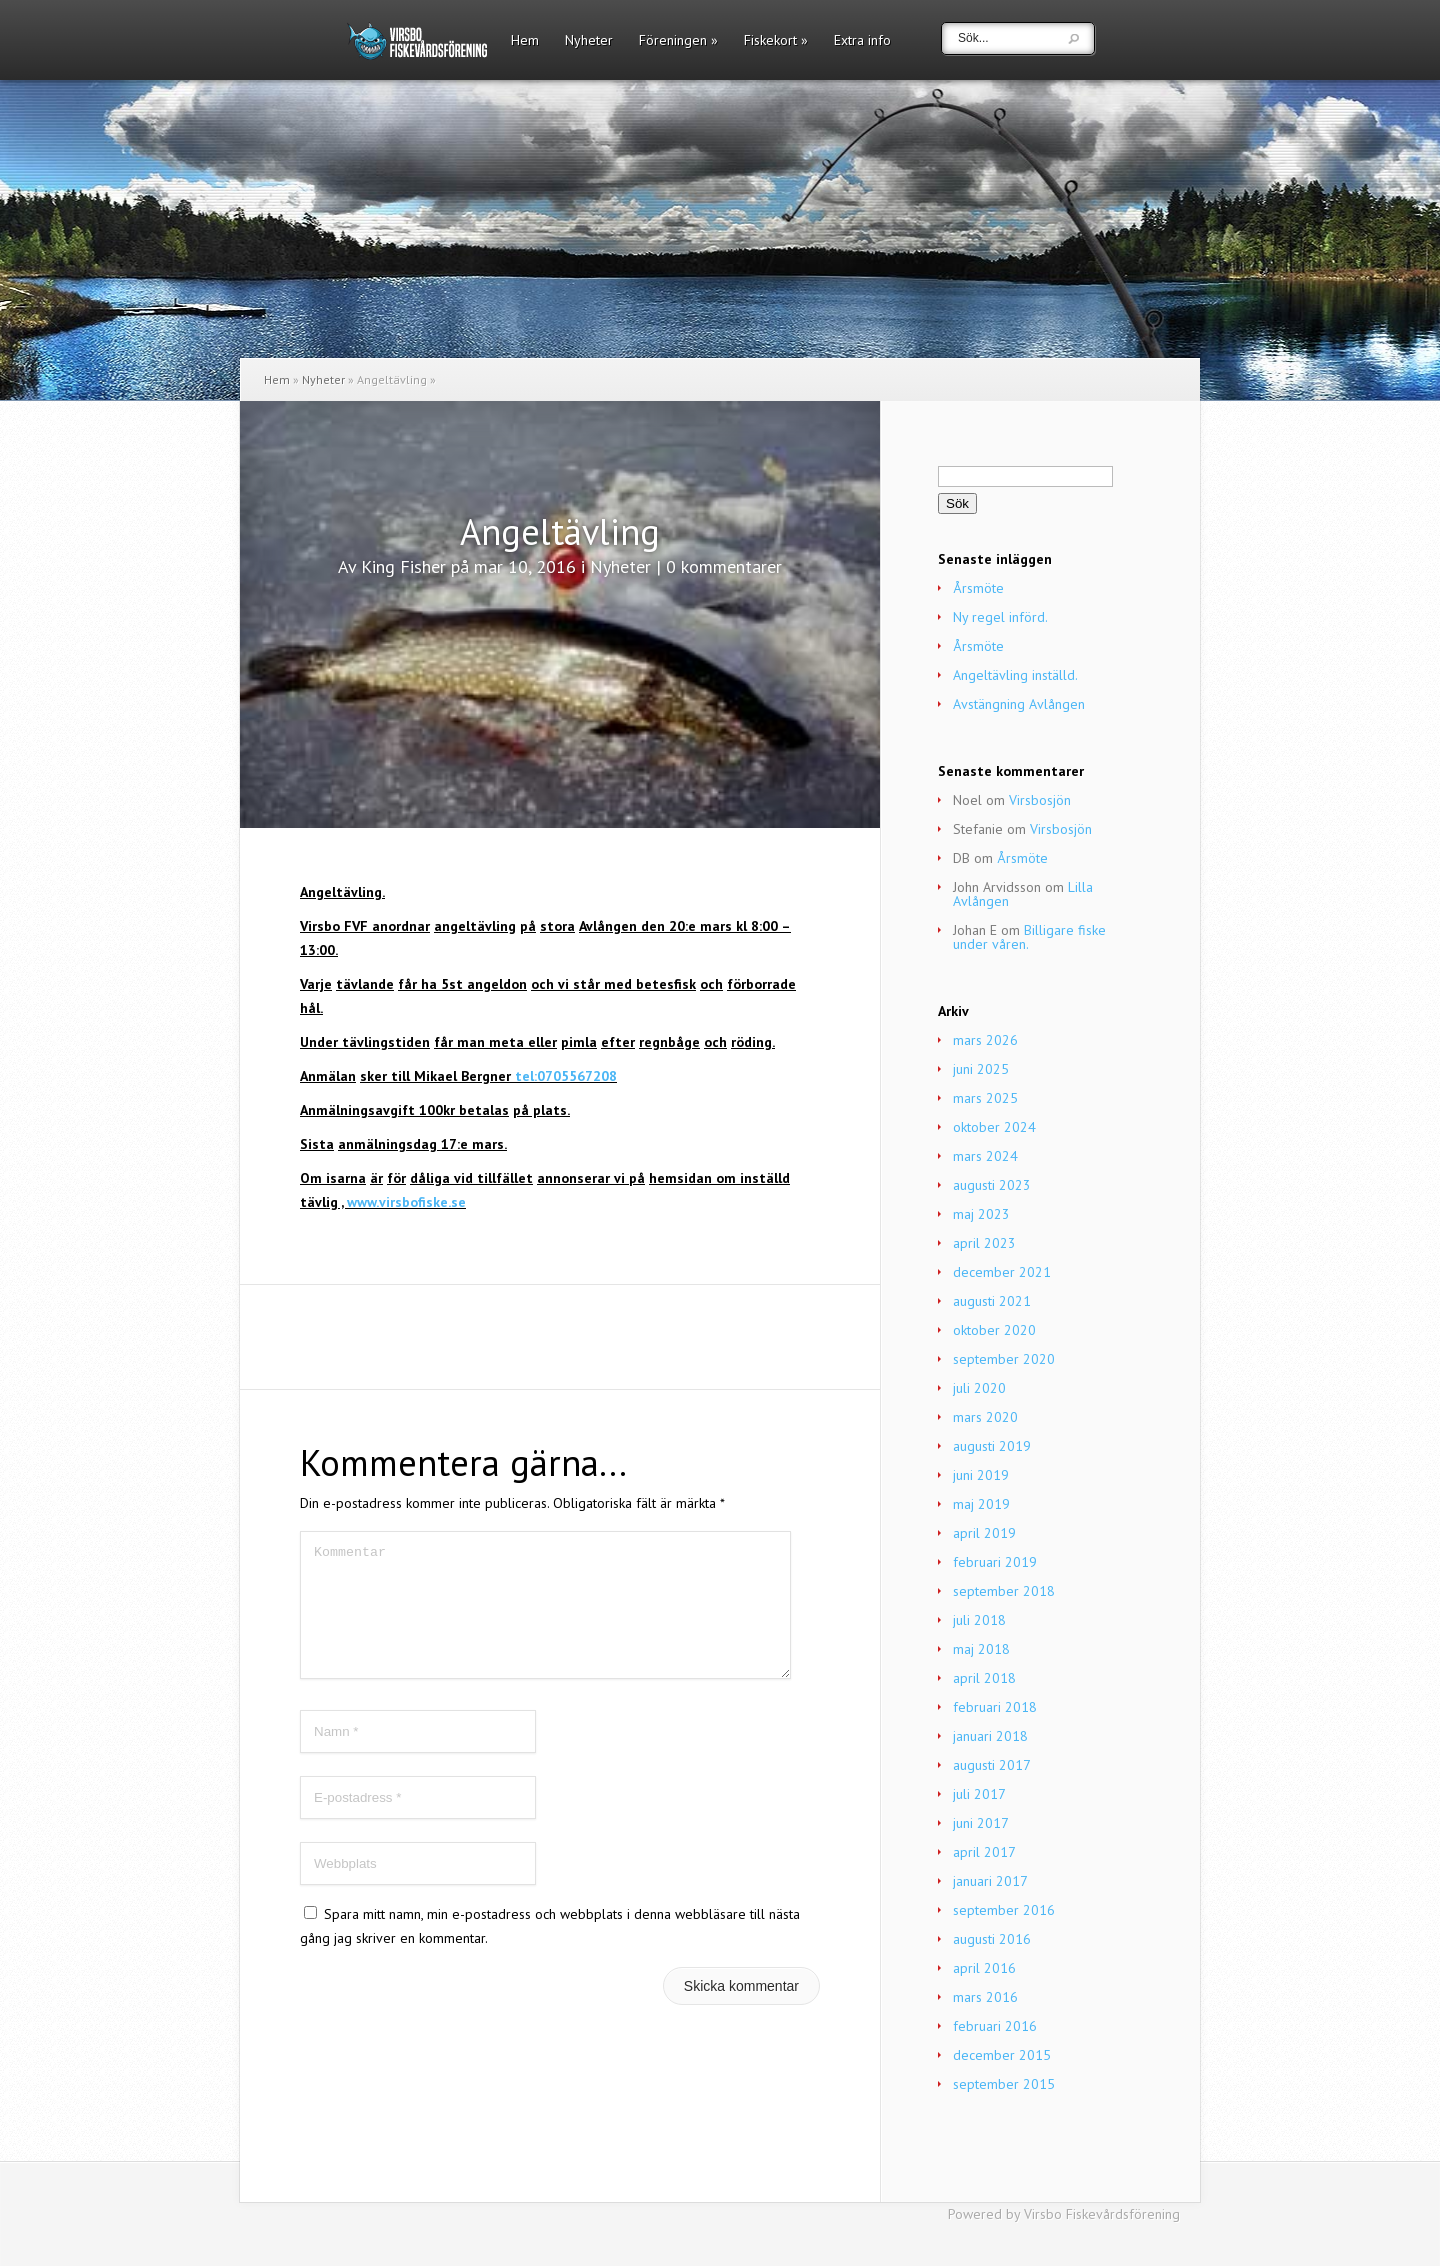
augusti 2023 (992, 1185)
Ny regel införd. (1000, 617)
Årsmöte (978, 588)
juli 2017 (979, 1794)
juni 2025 (981, 1069)
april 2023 (984, 1243)
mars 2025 (985, 1098)
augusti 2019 (992, 1446)
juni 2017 (981, 1823)
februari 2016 (995, 2026)
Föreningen (678, 41)
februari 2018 (995, 1707)
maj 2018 (981, 1649)
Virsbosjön (1040, 800)
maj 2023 (981, 1214)
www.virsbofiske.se (406, 1202)
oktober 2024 (994, 1127)
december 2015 (1002, 2055)
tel (524, 1076)
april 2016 (984, 1968)
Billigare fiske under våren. (1029, 937)
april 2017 (984, 1852)
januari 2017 (990, 1881)
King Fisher (403, 566)
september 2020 (1004, 1359)
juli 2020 (979, 1388)
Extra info (862, 41)
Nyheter (589, 41)
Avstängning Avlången (1019, 704)
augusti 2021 (992, 1301)
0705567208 (577, 1076)
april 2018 (984, 1678)
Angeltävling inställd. (1015, 675)
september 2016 (1004, 1910)
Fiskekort (776, 41)
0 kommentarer (724, 566)
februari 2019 (995, 1562)
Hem (525, 41)
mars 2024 (985, 1156)
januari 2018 (990, 1736)
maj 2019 (981, 1504)
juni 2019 (981, 1475)
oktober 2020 (994, 1330)
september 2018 (1004, 1591)
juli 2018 (979, 1620)
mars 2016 (985, 1997)
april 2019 (984, 1533)
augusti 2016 (992, 1939)
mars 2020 (985, 1417)
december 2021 (1002, 1272)
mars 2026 (985, 1040)
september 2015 (1004, 2084)
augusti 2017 (992, 1765)
